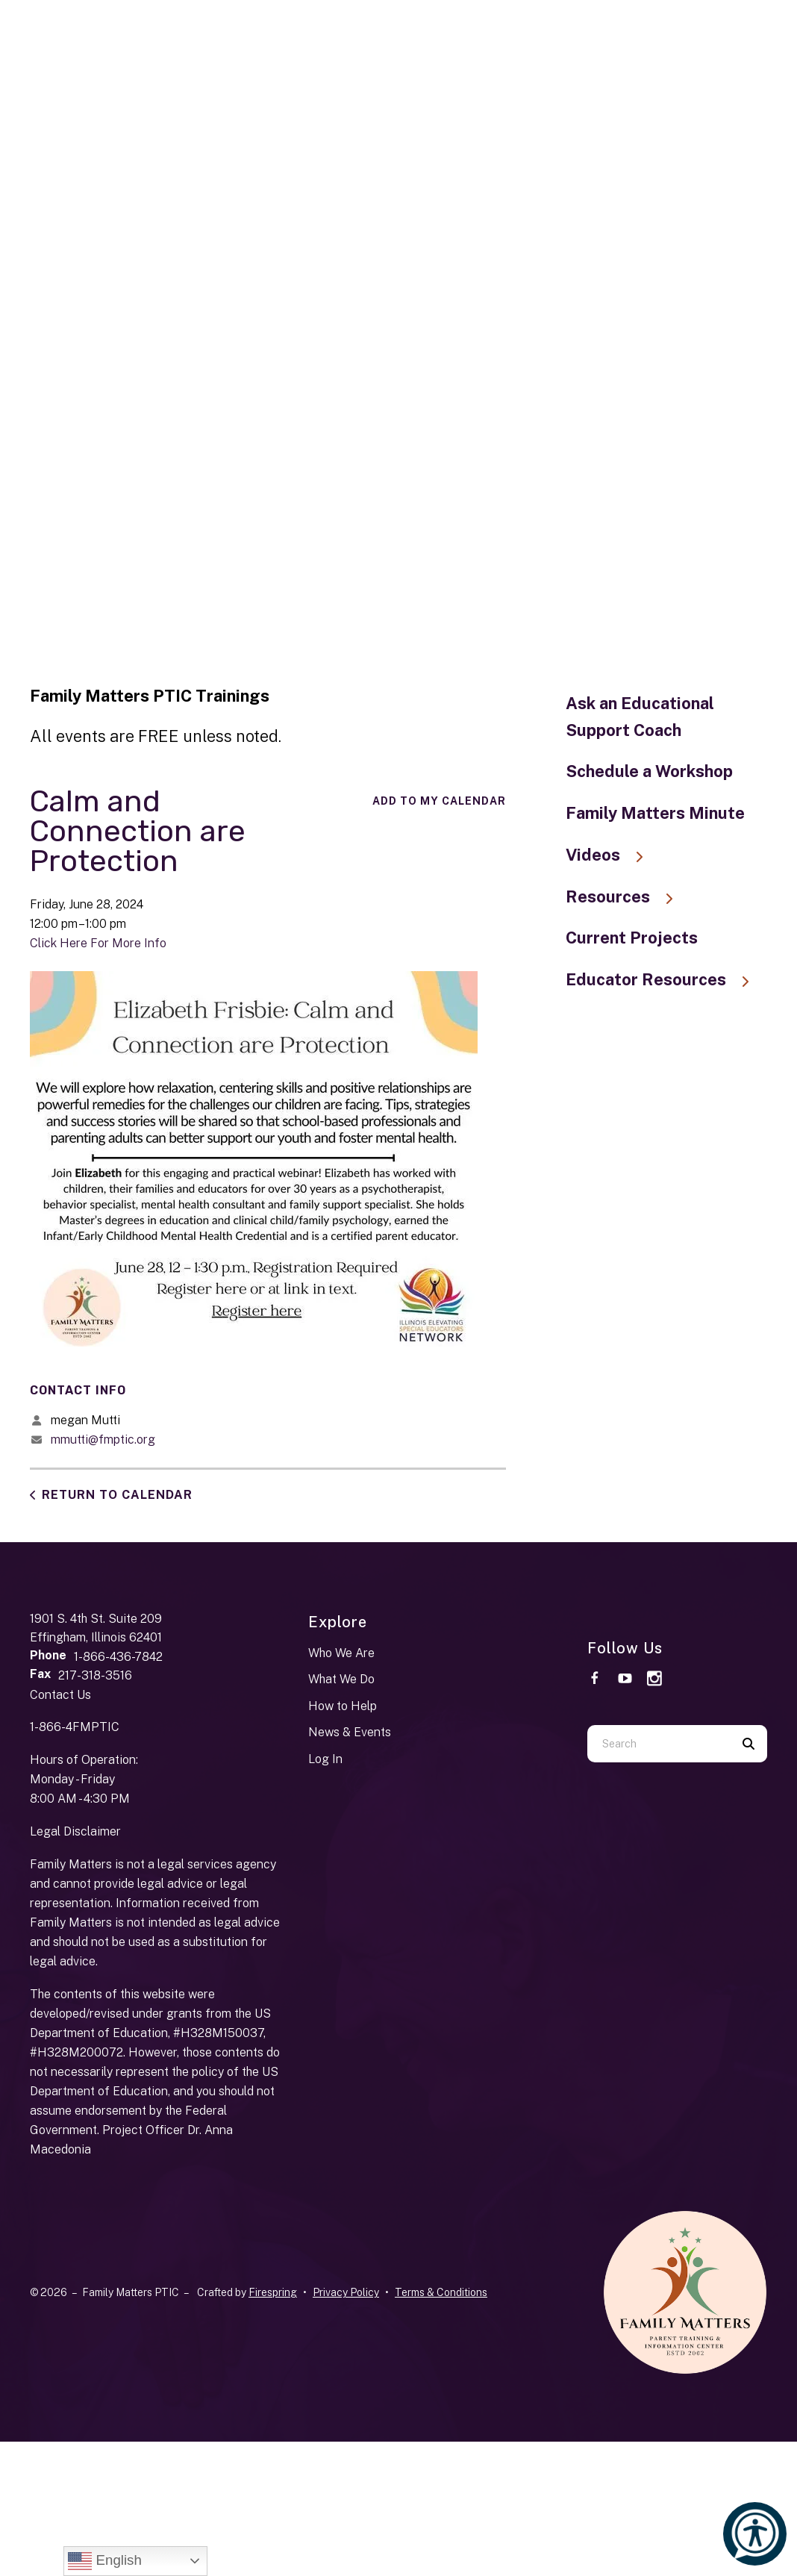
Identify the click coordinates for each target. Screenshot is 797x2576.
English (104, 2561)
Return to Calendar (117, 1495)
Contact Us (60, 1695)
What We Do (341, 1679)
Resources (626, 896)
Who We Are (341, 1653)
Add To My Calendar (439, 801)
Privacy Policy (346, 2292)
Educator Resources (664, 979)
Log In (325, 1759)
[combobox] (658, 1743)
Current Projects (632, 937)
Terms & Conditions (441, 2292)
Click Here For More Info (98, 943)
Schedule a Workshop (649, 771)
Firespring (273, 2292)
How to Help (342, 1706)
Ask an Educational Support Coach (640, 716)
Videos (611, 854)
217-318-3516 (95, 1675)
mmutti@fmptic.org (103, 1439)
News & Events (349, 1732)
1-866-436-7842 (118, 1657)
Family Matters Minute (655, 813)
